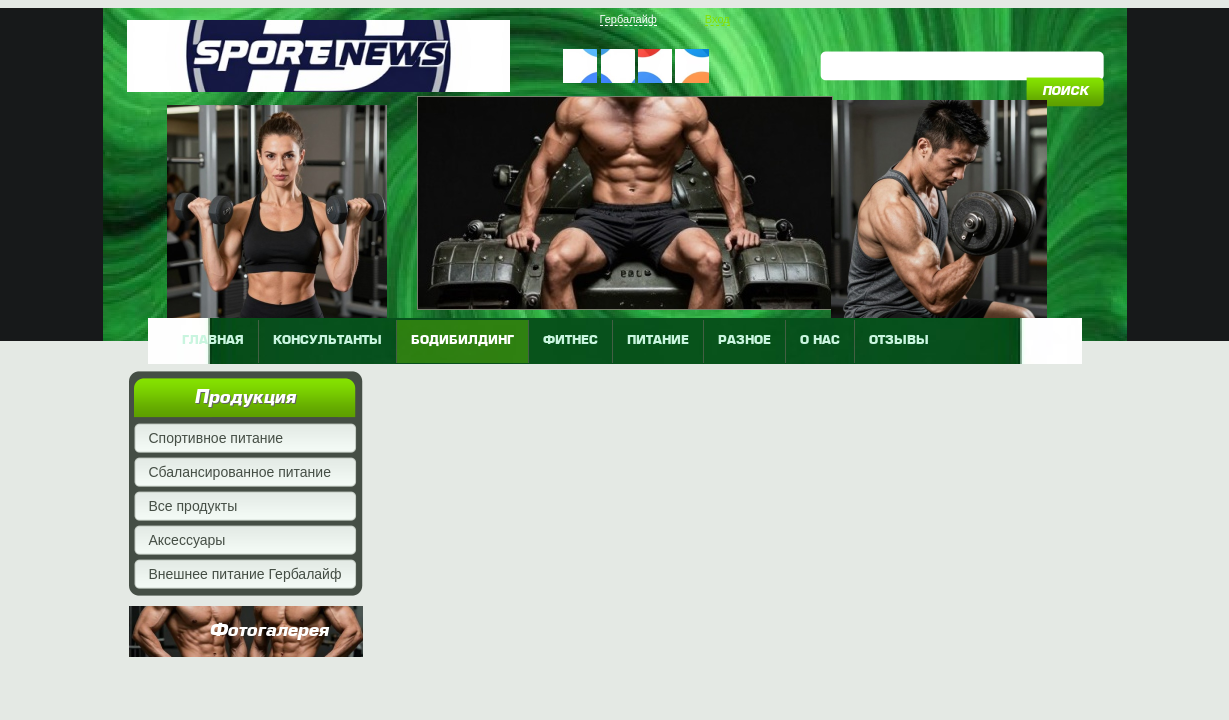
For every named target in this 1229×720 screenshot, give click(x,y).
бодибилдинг (462, 341)
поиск (1065, 92)
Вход (717, 19)
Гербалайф (628, 19)
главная (213, 341)
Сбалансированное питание (240, 472)
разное (744, 341)
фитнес (570, 341)
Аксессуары (187, 540)
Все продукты (193, 506)
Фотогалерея (269, 631)
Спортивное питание (216, 438)
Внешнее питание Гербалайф (245, 574)
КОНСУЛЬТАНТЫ (327, 341)
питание (658, 341)
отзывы (899, 341)
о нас (820, 341)
